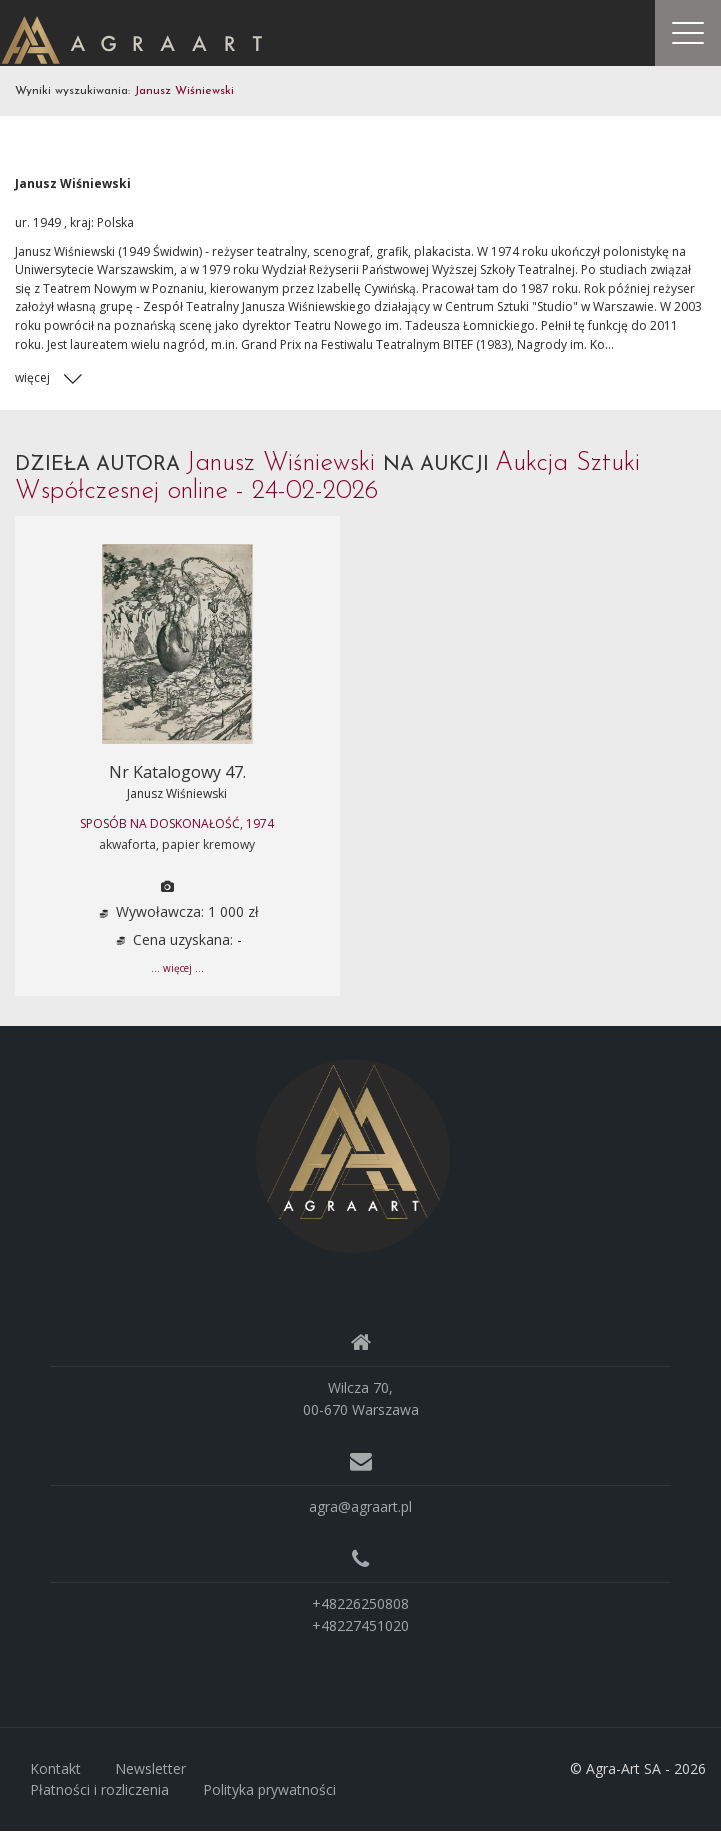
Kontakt (55, 1782)
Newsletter (150, 1782)
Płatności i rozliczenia (99, 1804)
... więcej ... (177, 982)
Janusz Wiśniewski (177, 807)
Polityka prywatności (269, 1804)
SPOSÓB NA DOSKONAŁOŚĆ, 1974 (177, 837)
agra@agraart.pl (360, 1520)
